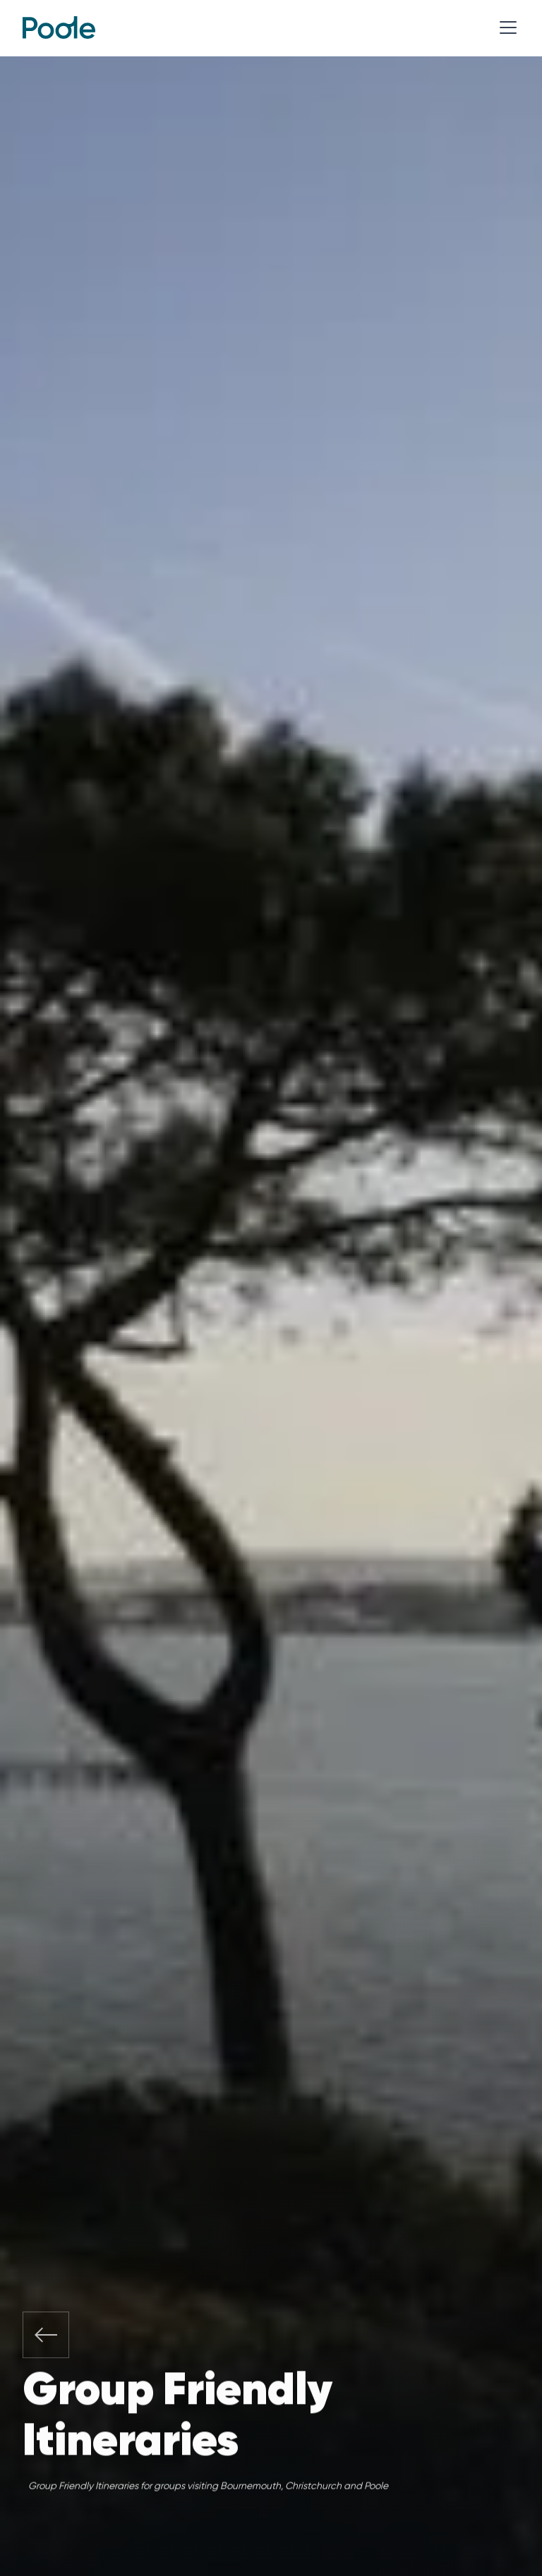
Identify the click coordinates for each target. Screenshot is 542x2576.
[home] (59, 27)
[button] (505, 27)
